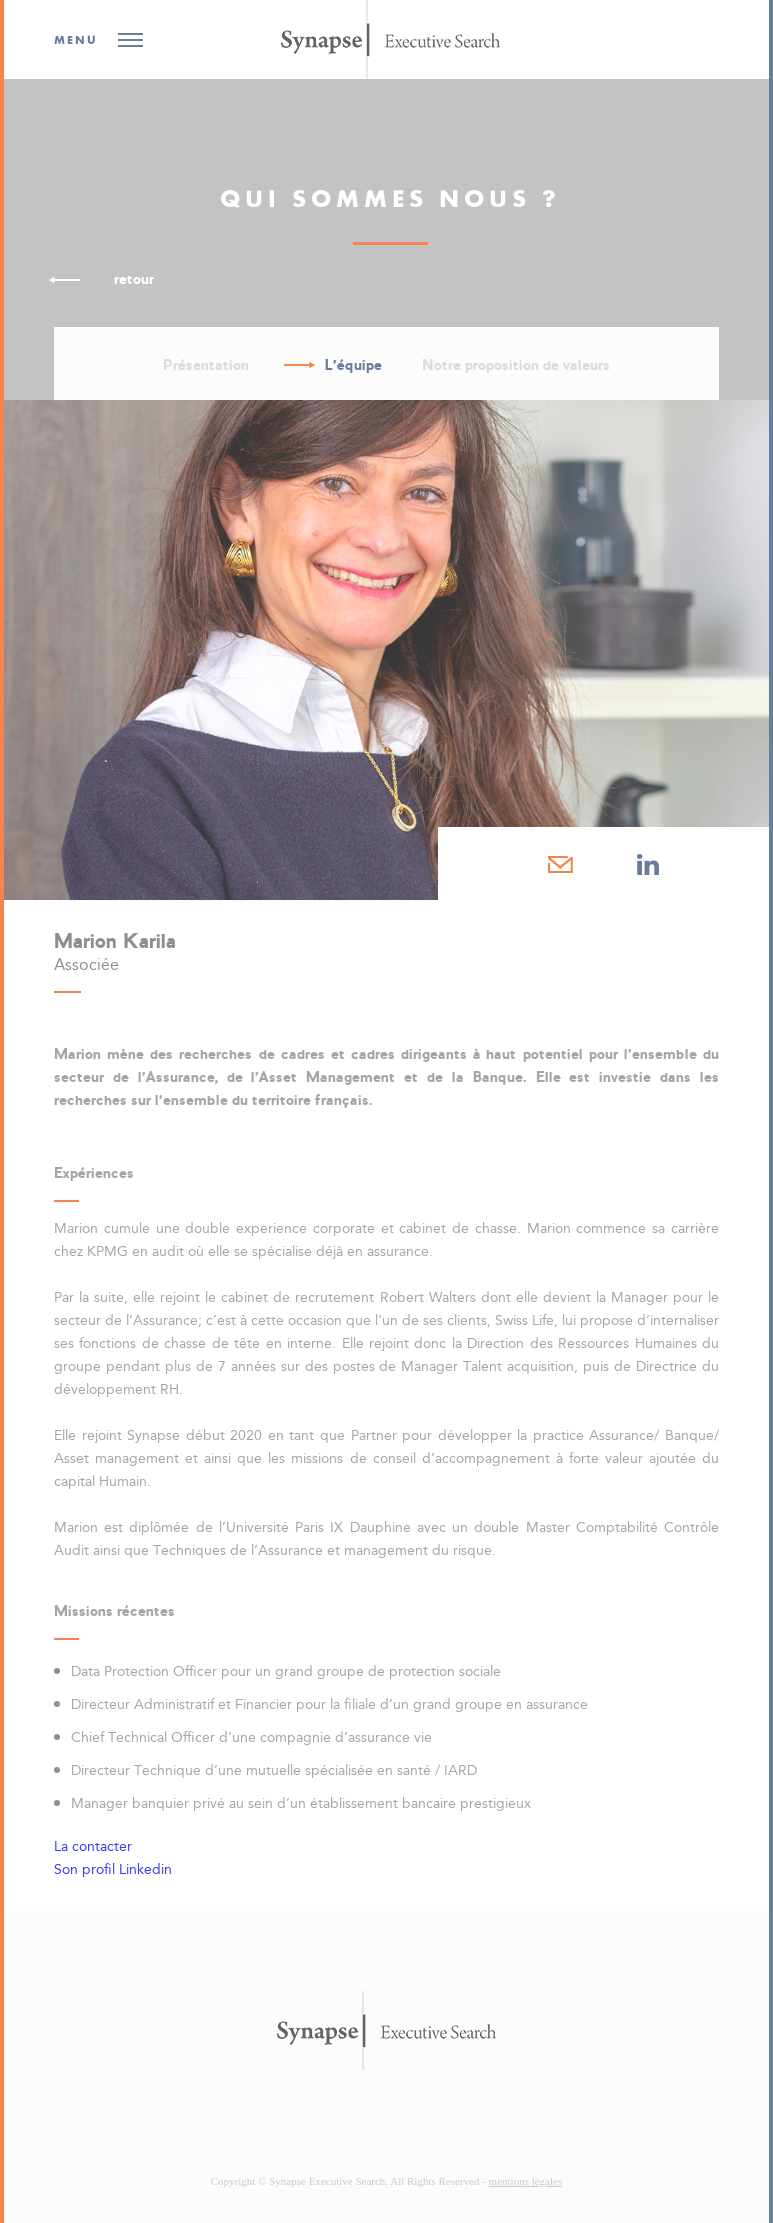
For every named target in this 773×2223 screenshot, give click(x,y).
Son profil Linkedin (113, 1869)
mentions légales (526, 2181)
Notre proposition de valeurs (516, 365)
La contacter (93, 1846)
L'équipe (353, 365)
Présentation (206, 365)
